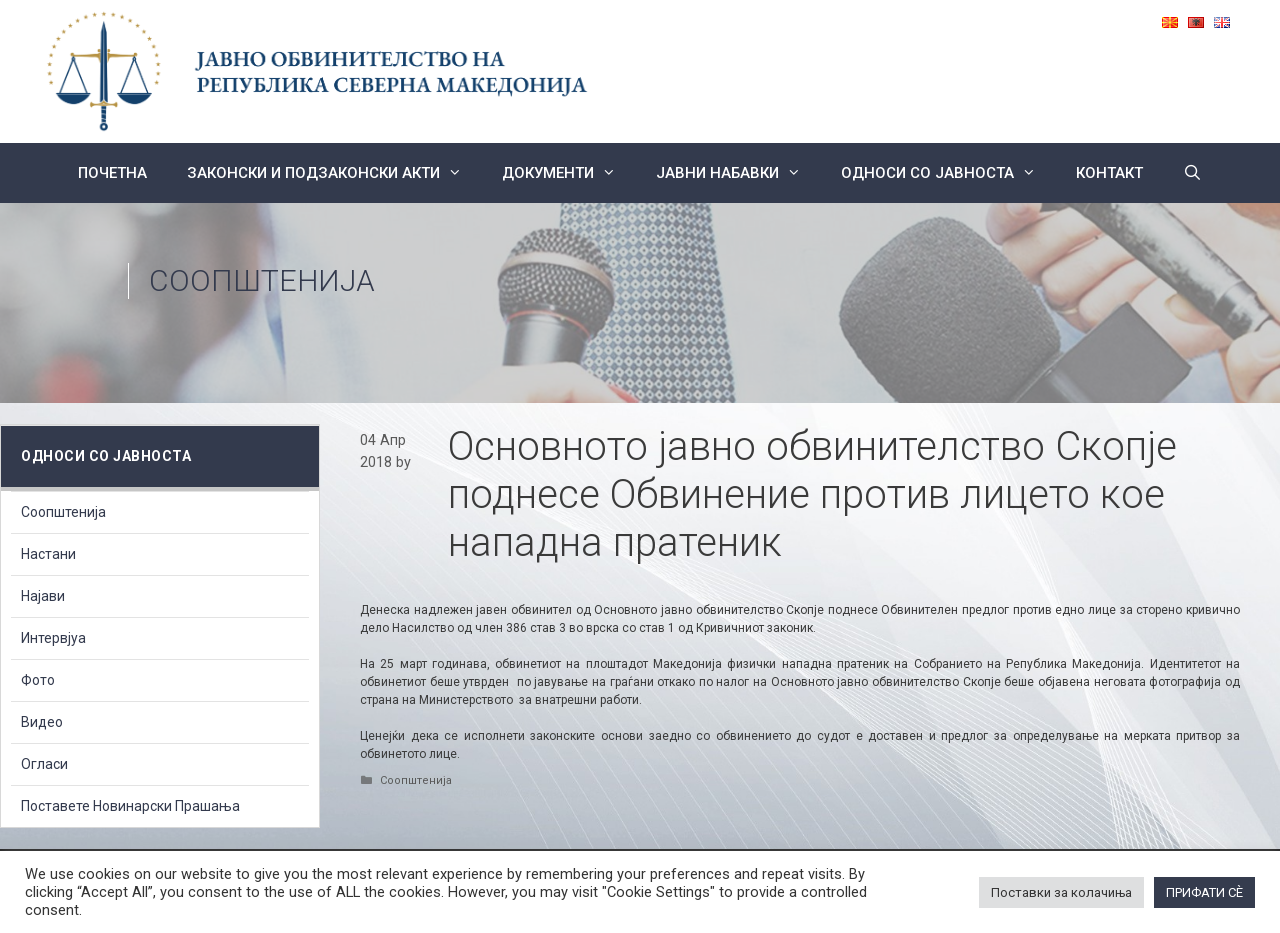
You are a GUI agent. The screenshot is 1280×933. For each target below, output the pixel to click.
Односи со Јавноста (948, 173)
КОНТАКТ (1109, 173)
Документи (569, 173)
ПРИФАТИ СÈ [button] (1204, 892)
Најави (43, 596)
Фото (38, 680)
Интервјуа (53, 638)
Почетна (112, 173)
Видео (42, 722)
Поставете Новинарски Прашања (130, 806)
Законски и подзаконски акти (334, 173)
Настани (48, 554)
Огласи (44, 764)
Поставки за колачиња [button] (1061, 892)
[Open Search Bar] (1192, 173)
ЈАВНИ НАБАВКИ (738, 173)
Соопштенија (262, 280)
